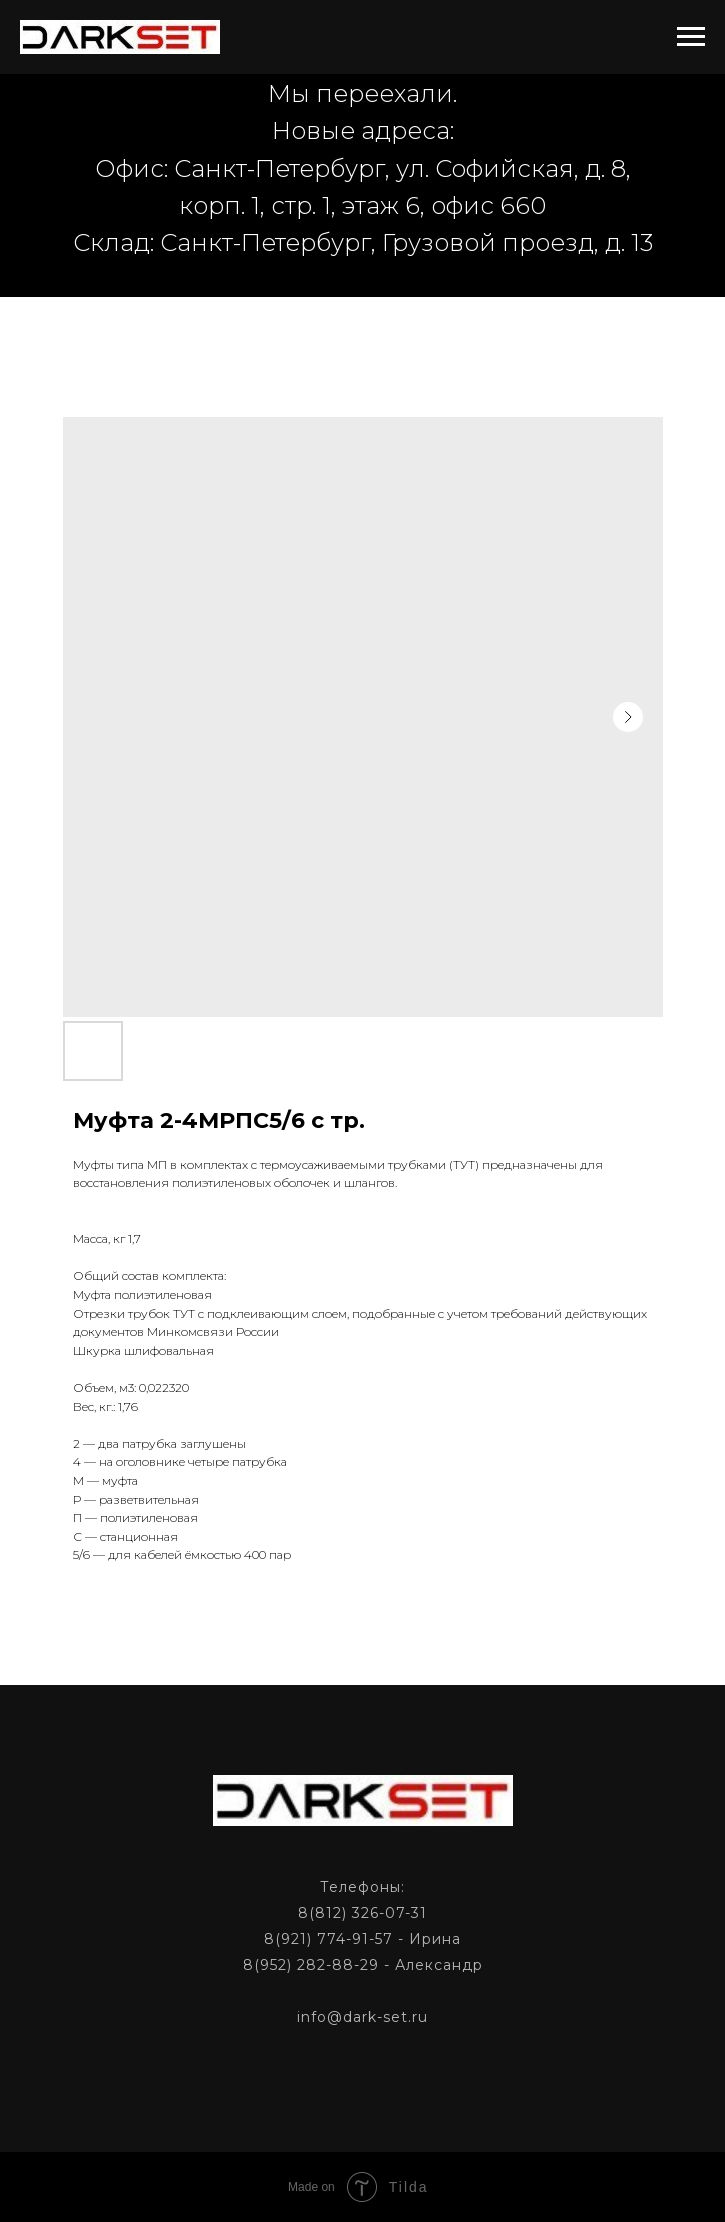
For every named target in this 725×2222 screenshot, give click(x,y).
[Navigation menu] (691, 37)
